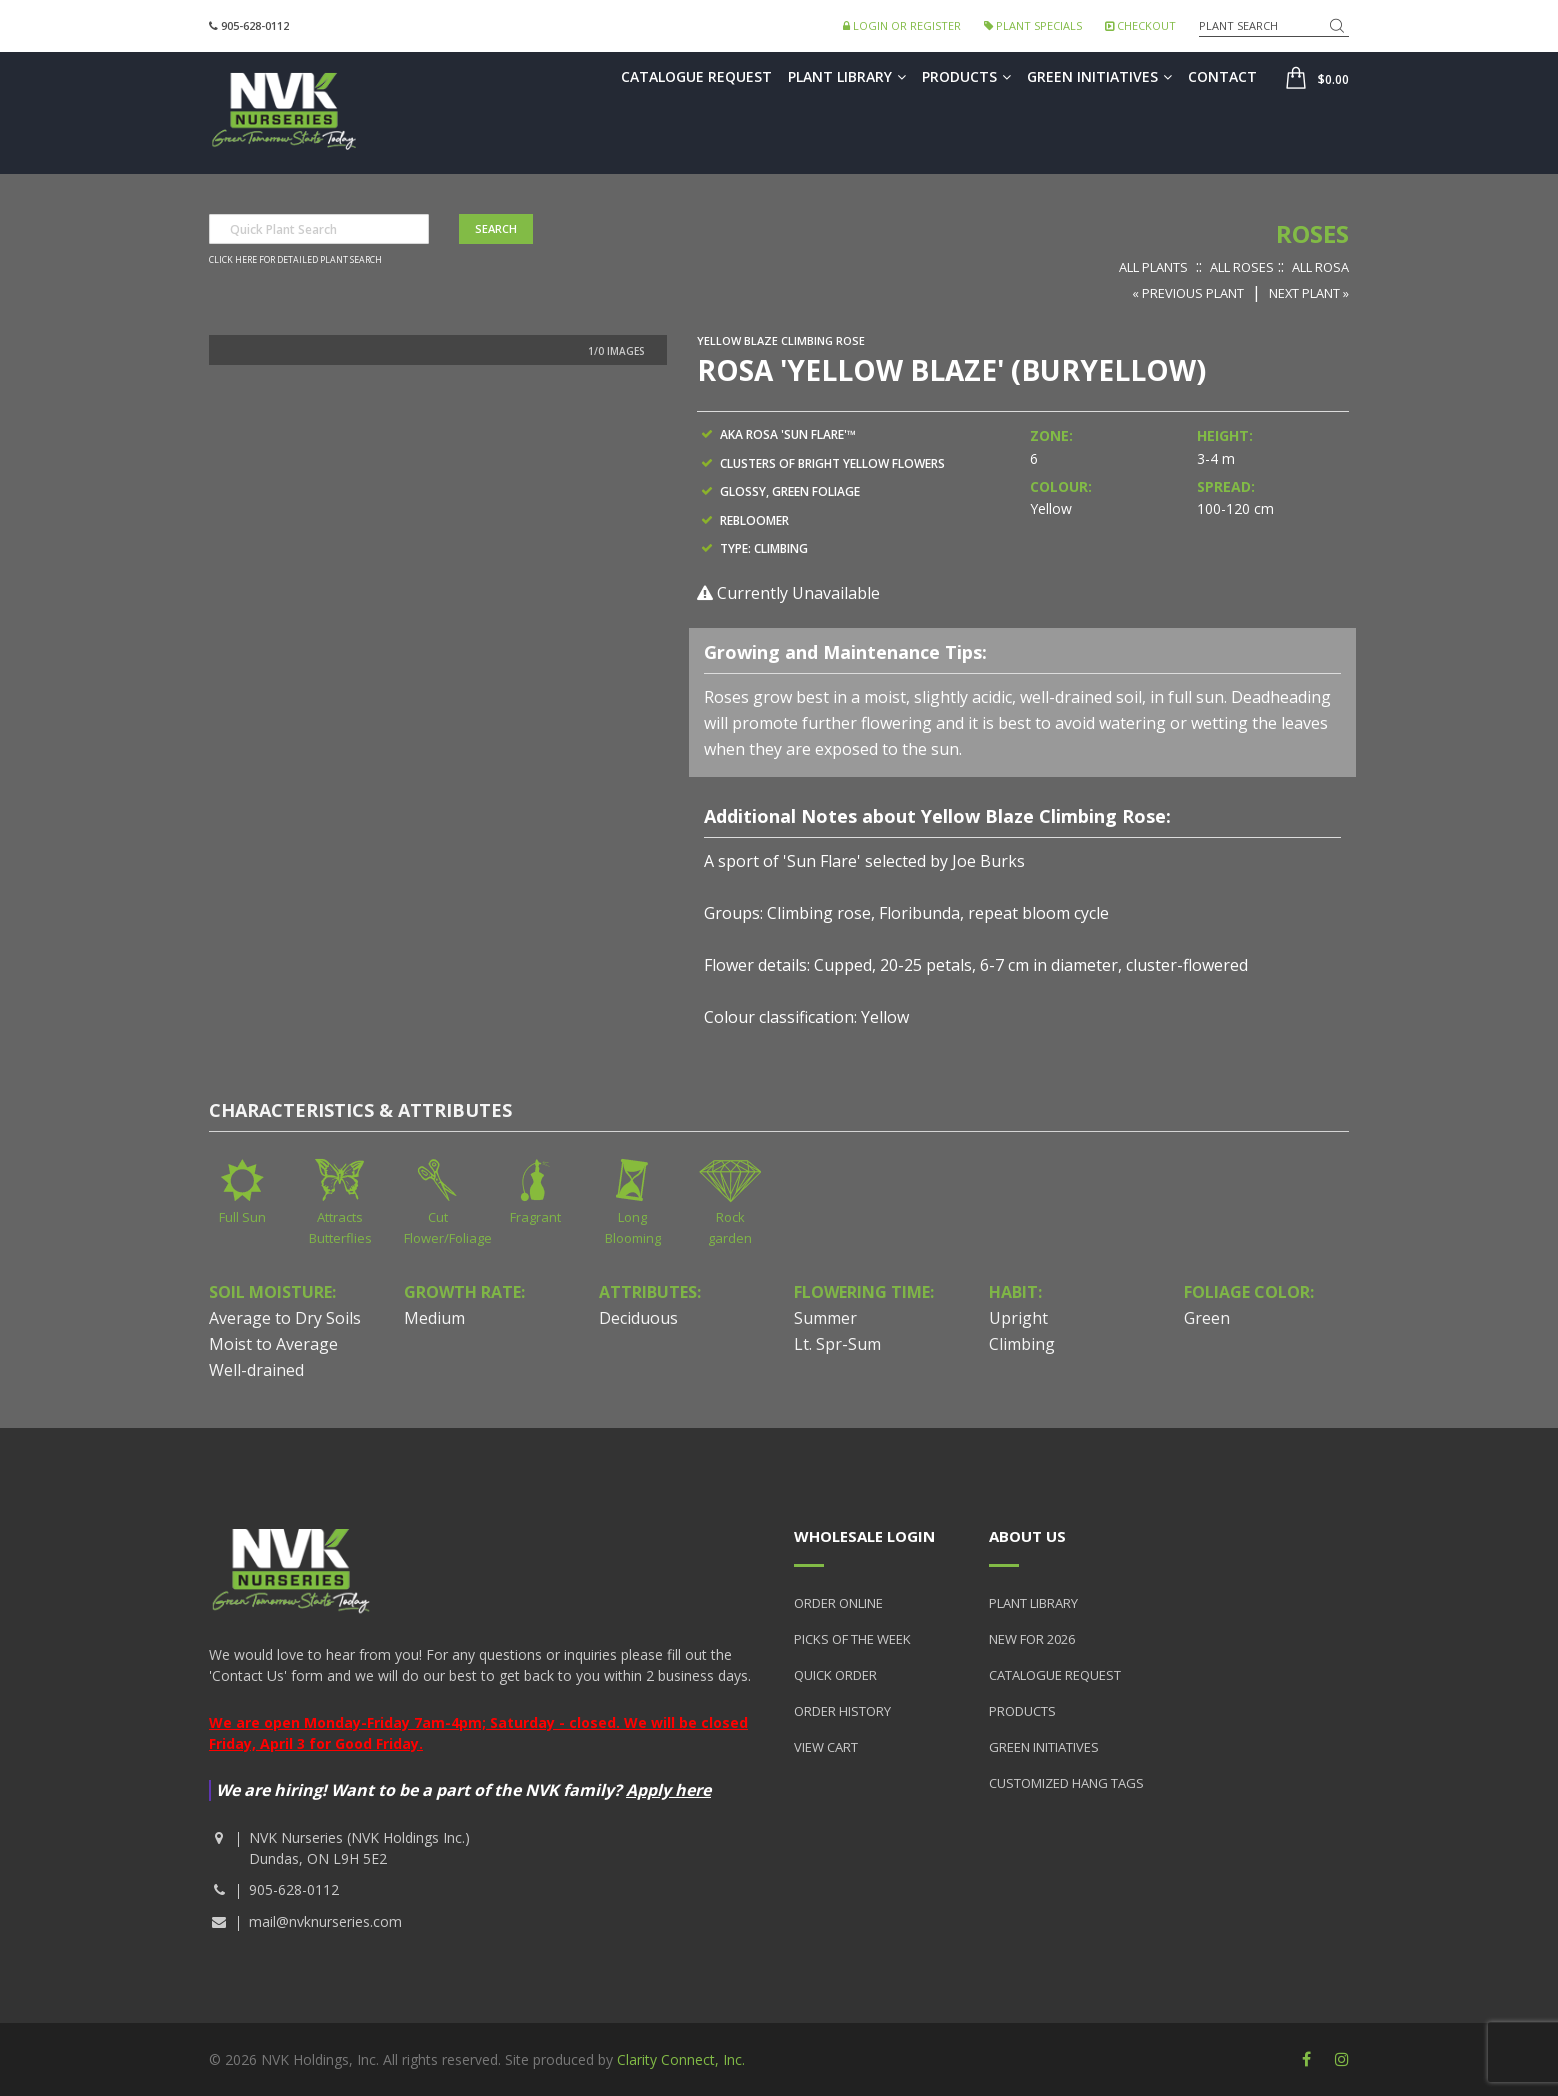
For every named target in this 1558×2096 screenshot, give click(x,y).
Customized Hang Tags (1066, 1783)
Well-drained (256, 1370)
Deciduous (638, 1318)
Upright (1018, 1318)
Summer (825, 1318)
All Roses (1242, 267)
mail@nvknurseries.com (325, 1921)
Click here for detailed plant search (295, 260)
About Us (1027, 1536)
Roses (1312, 233)
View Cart (826, 1747)
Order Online (838, 1603)
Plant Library (847, 76)
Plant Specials (1033, 25)
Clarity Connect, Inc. (681, 2059)
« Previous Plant (1188, 293)
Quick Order (835, 1675)
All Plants (1153, 267)
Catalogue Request (696, 76)
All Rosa (1320, 267)
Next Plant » (1309, 293)
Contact (1222, 76)
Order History (842, 1711)
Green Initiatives (1099, 76)
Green (1207, 1318)
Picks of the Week (852, 1639)
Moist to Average (273, 1344)
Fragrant (535, 1217)
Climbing (1022, 1344)
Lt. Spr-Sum (837, 1344)
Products (966, 76)
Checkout (1140, 25)
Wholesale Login (864, 1536)
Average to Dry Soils (285, 1318)
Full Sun (242, 1217)
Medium (434, 1318)
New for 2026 (1032, 1639)
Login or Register (902, 25)
